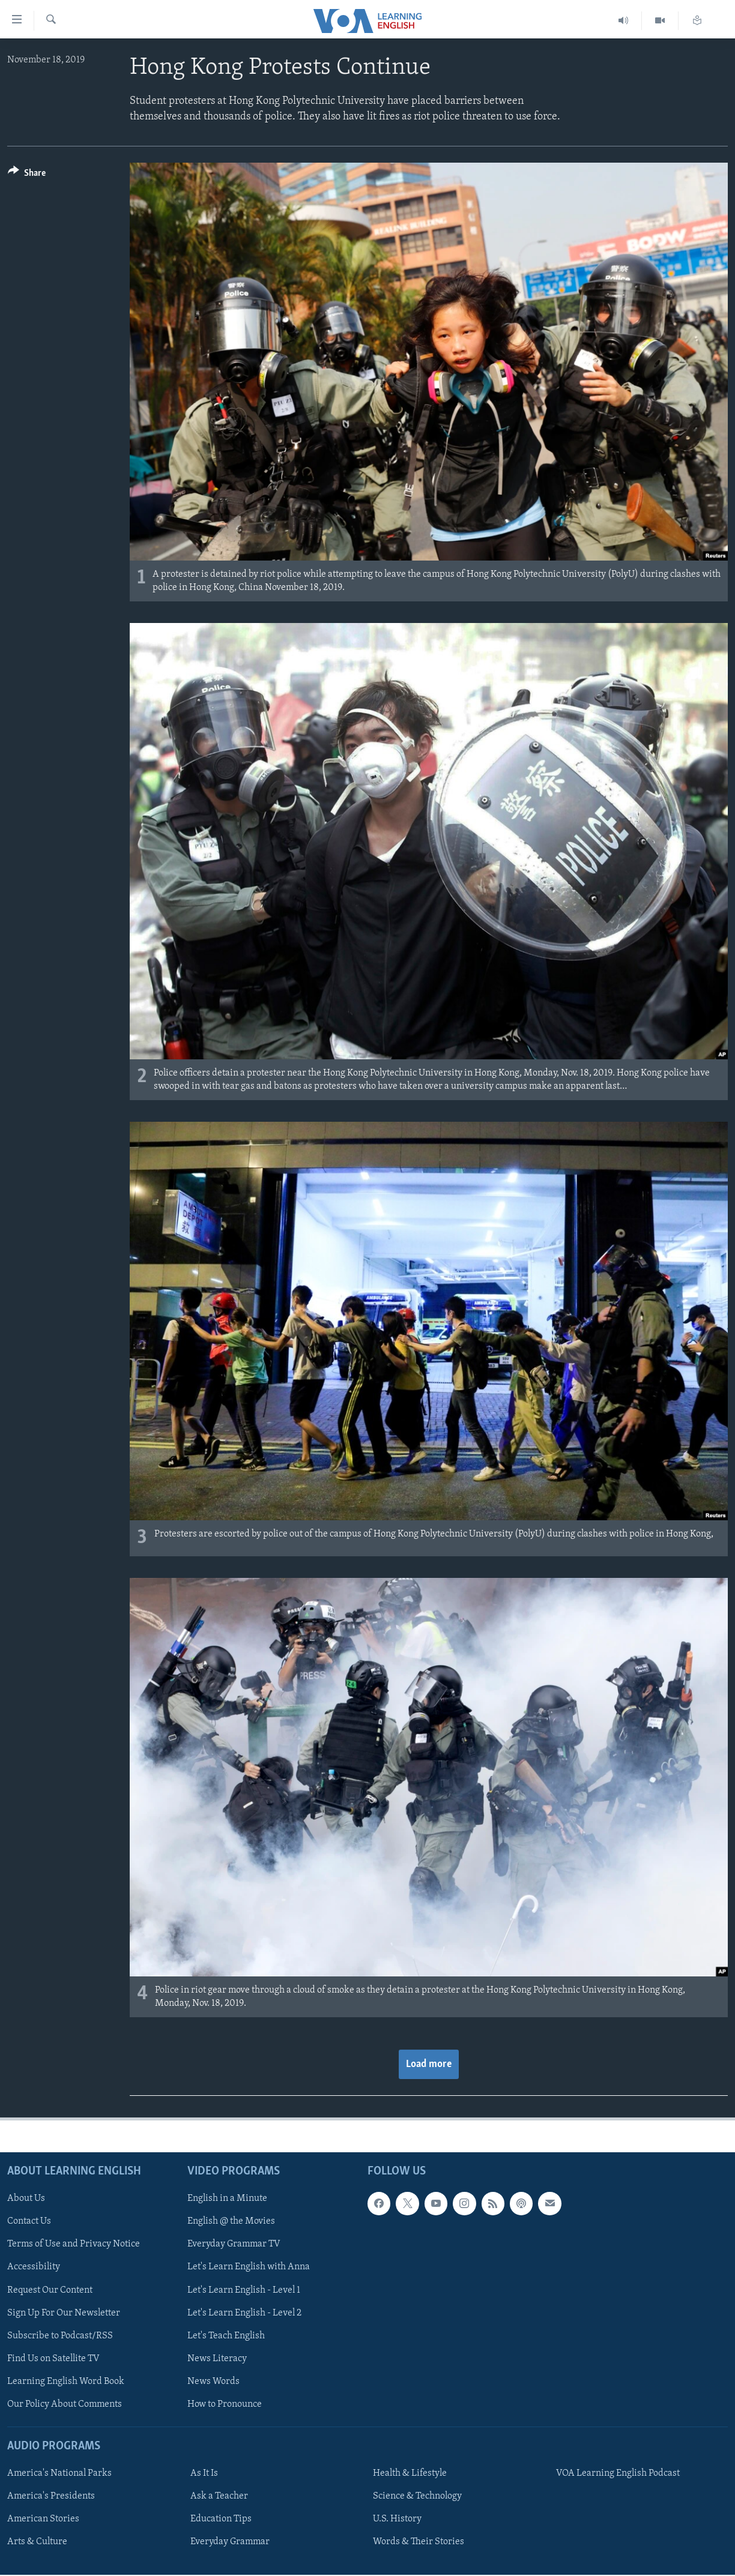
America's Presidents (51, 2497)
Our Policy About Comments (64, 2404)
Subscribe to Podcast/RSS (60, 2336)
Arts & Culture (37, 2542)
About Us (26, 2199)
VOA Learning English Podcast (618, 2474)
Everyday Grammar (230, 2542)
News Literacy (217, 2359)
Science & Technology (417, 2497)
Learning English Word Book (65, 2381)
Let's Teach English (226, 2336)
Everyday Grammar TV (233, 2244)
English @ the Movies (231, 2222)
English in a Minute (227, 2199)
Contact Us (29, 2222)
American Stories (43, 2519)
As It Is (204, 2474)
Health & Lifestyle (410, 2474)
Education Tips (221, 2519)
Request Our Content (49, 2290)
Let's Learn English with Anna (248, 2267)
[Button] (27, 175)
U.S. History (397, 2519)
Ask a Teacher (219, 2497)
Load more (429, 2064)
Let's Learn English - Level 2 (244, 2313)
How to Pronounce (224, 2404)
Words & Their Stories (418, 2542)
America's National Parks (59, 2474)
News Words (213, 2381)
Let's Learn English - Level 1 (243, 2290)
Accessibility (33, 2267)
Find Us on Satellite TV (53, 2359)
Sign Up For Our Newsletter (63, 2313)
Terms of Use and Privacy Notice (73, 2244)
